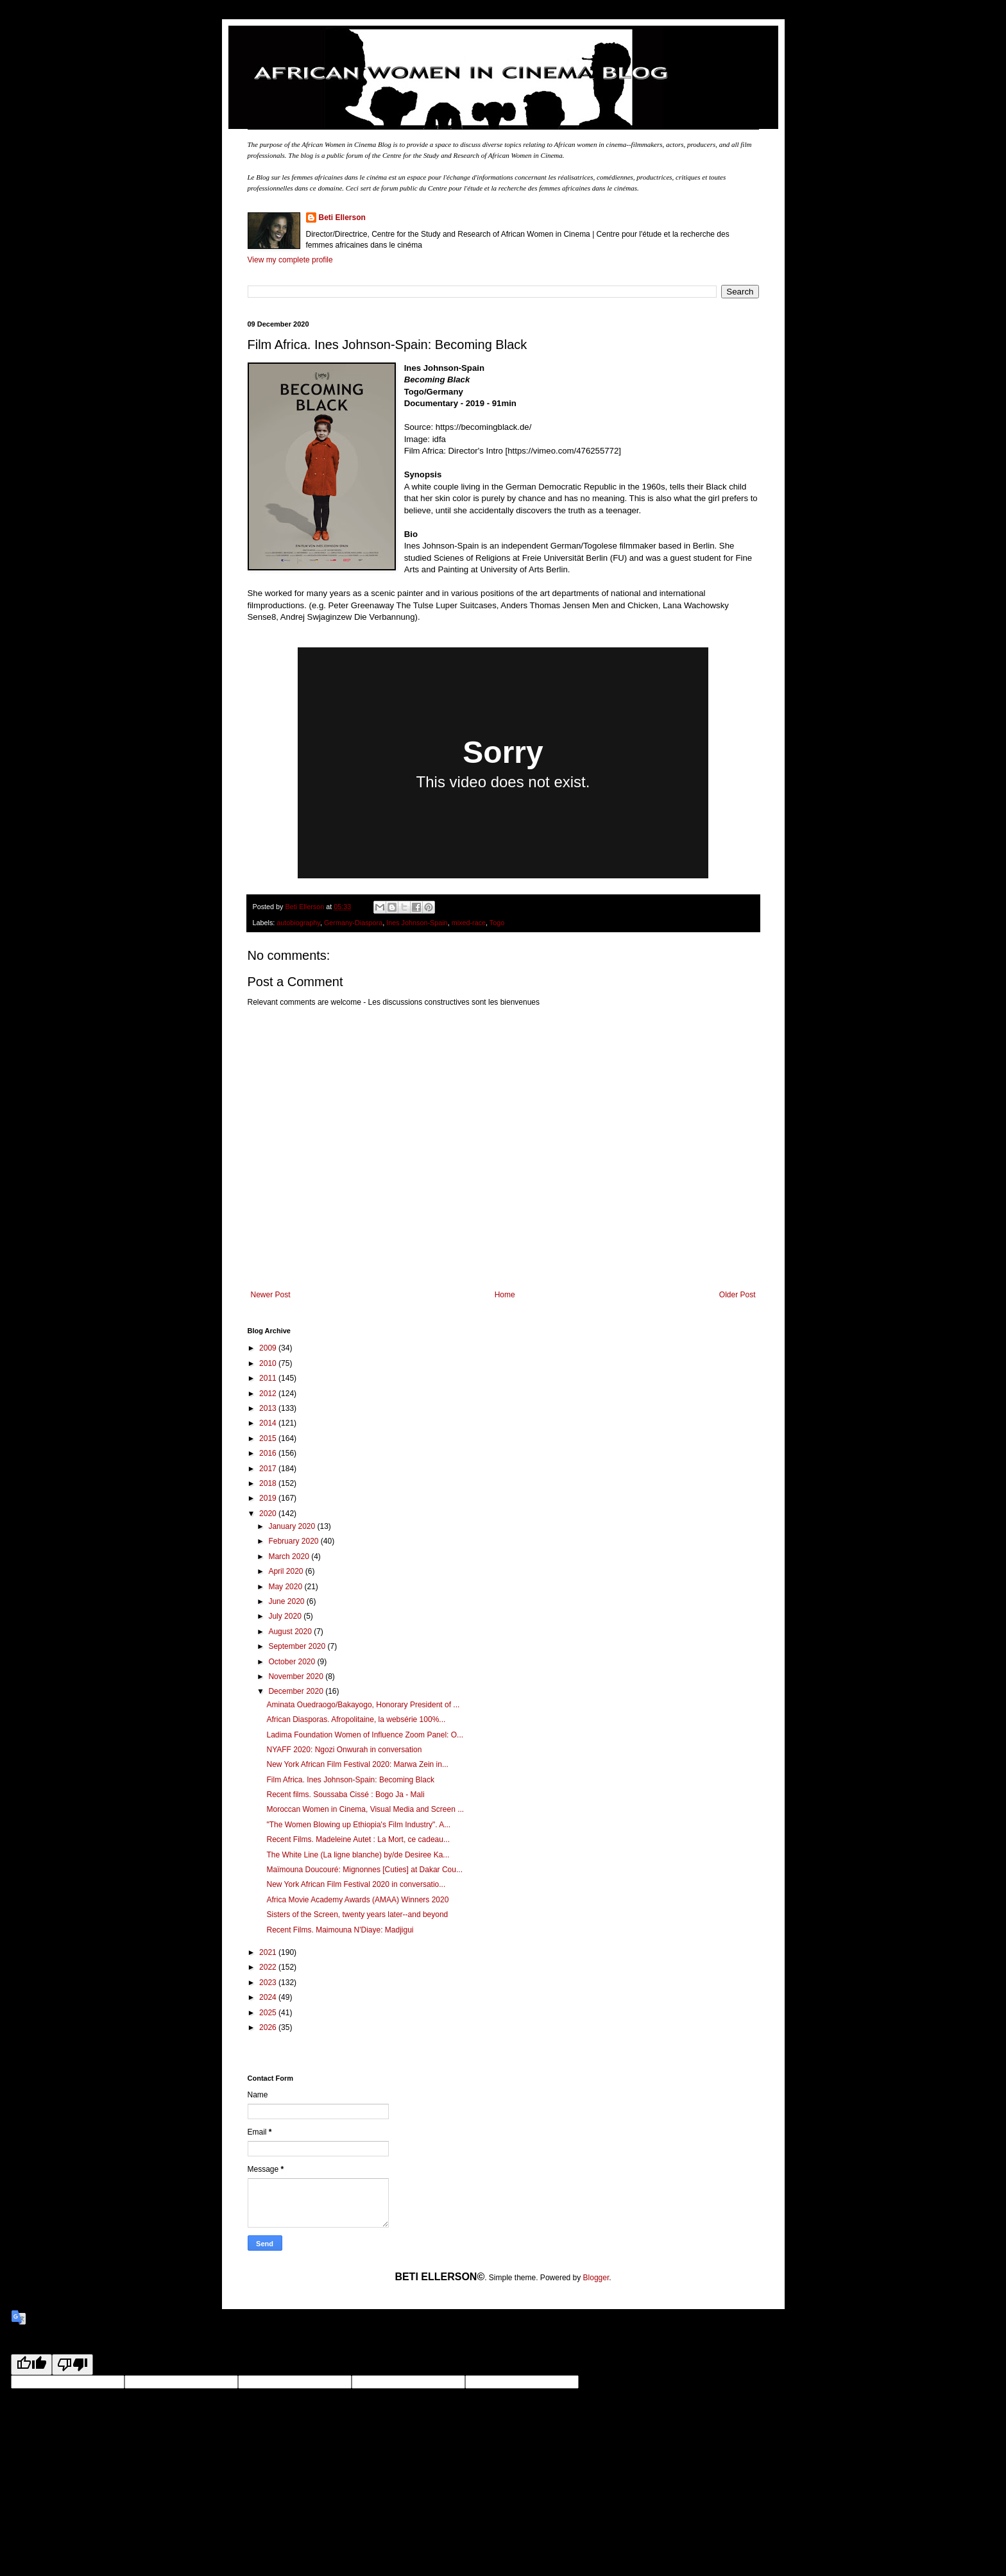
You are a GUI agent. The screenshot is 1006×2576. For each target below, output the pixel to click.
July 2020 (285, 1616)
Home (505, 1294)
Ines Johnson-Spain (416, 922)
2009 (268, 1347)
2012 (268, 1393)
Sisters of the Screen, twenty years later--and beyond (357, 1914)
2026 (268, 2027)
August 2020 (291, 1631)
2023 (268, 1982)
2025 (268, 2012)
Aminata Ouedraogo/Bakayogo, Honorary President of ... (362, 1704)
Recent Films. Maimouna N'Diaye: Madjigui (339, 1929)
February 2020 (294, 1541)
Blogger (596, 2277)
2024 (268, 1997)
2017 (268, 1468)
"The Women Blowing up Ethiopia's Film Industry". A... (358, 1824)
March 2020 (289, 1556)
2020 (268, 1513)
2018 (268, 1483)
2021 (268, 1952)
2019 (268, 1498)
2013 (268, 1408)
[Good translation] (31, 2364)
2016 (268, 1453)
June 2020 (287, 1601)
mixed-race (469, 922)
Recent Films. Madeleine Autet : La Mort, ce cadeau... (357, 1839)
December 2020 (296, 1691)
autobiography (298, 922)
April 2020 (286, 1571)
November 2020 (296, 1676)
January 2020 (292, 1526)
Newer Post (271, 1294)
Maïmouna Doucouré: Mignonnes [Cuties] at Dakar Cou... (364, 1869)
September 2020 (297, 1646)
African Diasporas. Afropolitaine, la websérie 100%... (355, 1719)
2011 (268, 1378)
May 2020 (286, 1586)
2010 (268, 1363)
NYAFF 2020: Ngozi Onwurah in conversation (344, 1749)
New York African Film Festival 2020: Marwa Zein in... (357, 1764)
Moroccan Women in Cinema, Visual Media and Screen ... (365, 1809)
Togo (497, 922)
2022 (268, 1967)
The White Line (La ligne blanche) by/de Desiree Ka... (357, 1854)
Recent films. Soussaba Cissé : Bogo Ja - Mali (345, 1794)
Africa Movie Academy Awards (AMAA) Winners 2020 (357, 1899)
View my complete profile (290, 259)
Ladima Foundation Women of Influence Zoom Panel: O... (364, 1734)
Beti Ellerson (342, 217)
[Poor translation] (72, 2364)
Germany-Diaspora (353, 922)
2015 (268, 1438)
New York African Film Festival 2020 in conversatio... (355, 1884)
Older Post (737, 1294)
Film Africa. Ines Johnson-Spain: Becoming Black (350, 1779)
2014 (268, 1423)
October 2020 (292, 1661)
